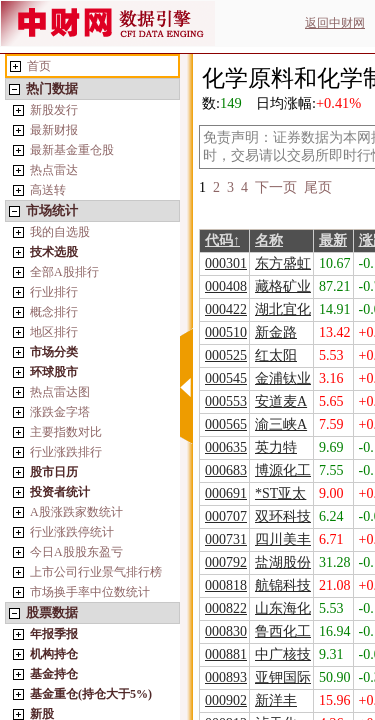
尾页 (318, 187)
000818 (226, 585)
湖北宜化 (283, 309)
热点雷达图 (60, 392)
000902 (226, 700)
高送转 (48, 190)
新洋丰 (276, 700)
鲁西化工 (283, 631)
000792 (226, 562)
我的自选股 (60, 232)
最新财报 (54, 130)
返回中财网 (335, 23)
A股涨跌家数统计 (76, 512)
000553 (226, 401)
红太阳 (276, 355)
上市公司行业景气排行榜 (96, 572)
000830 (226, 631)
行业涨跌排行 (66, 452)
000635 (226, 447)
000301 (226, 263)
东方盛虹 (283, 263)
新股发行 (54, 110)
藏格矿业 (283, 286)
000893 (226, 677)
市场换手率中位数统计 (90, 592)
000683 (226, 470)
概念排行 (54, 312)
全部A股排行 (64, 272)
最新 (333, 240)
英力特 (276, 447)
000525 (226, 355)
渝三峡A (281, 424)
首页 (39, 66)
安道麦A (281, 401)
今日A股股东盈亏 (76, 552)
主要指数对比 (66, 432)
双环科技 (283, 516)
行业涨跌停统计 (72, 532)
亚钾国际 (283, 677)
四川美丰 (283, 539)
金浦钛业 (283, 378)
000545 (226, 378)
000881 (226, 654)
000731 (226, 539)
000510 (226, 332)
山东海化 (283, 608)
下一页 (276, 187)
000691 (226, 493)
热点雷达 (54, 170)
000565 (226, 424)
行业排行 (54, 292)
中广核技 (283, 654)
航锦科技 (283, 585)
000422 (226, 309)
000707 (226, 516)
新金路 (276, 332)
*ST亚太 (280, 493)
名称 (269, 240)
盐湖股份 (283, 562)
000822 (226, 608)
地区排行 (54, 332)
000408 (226, 286)
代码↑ (222, 240)
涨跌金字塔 (60, 412)
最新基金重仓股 (72, 150)
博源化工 (283, 470)
